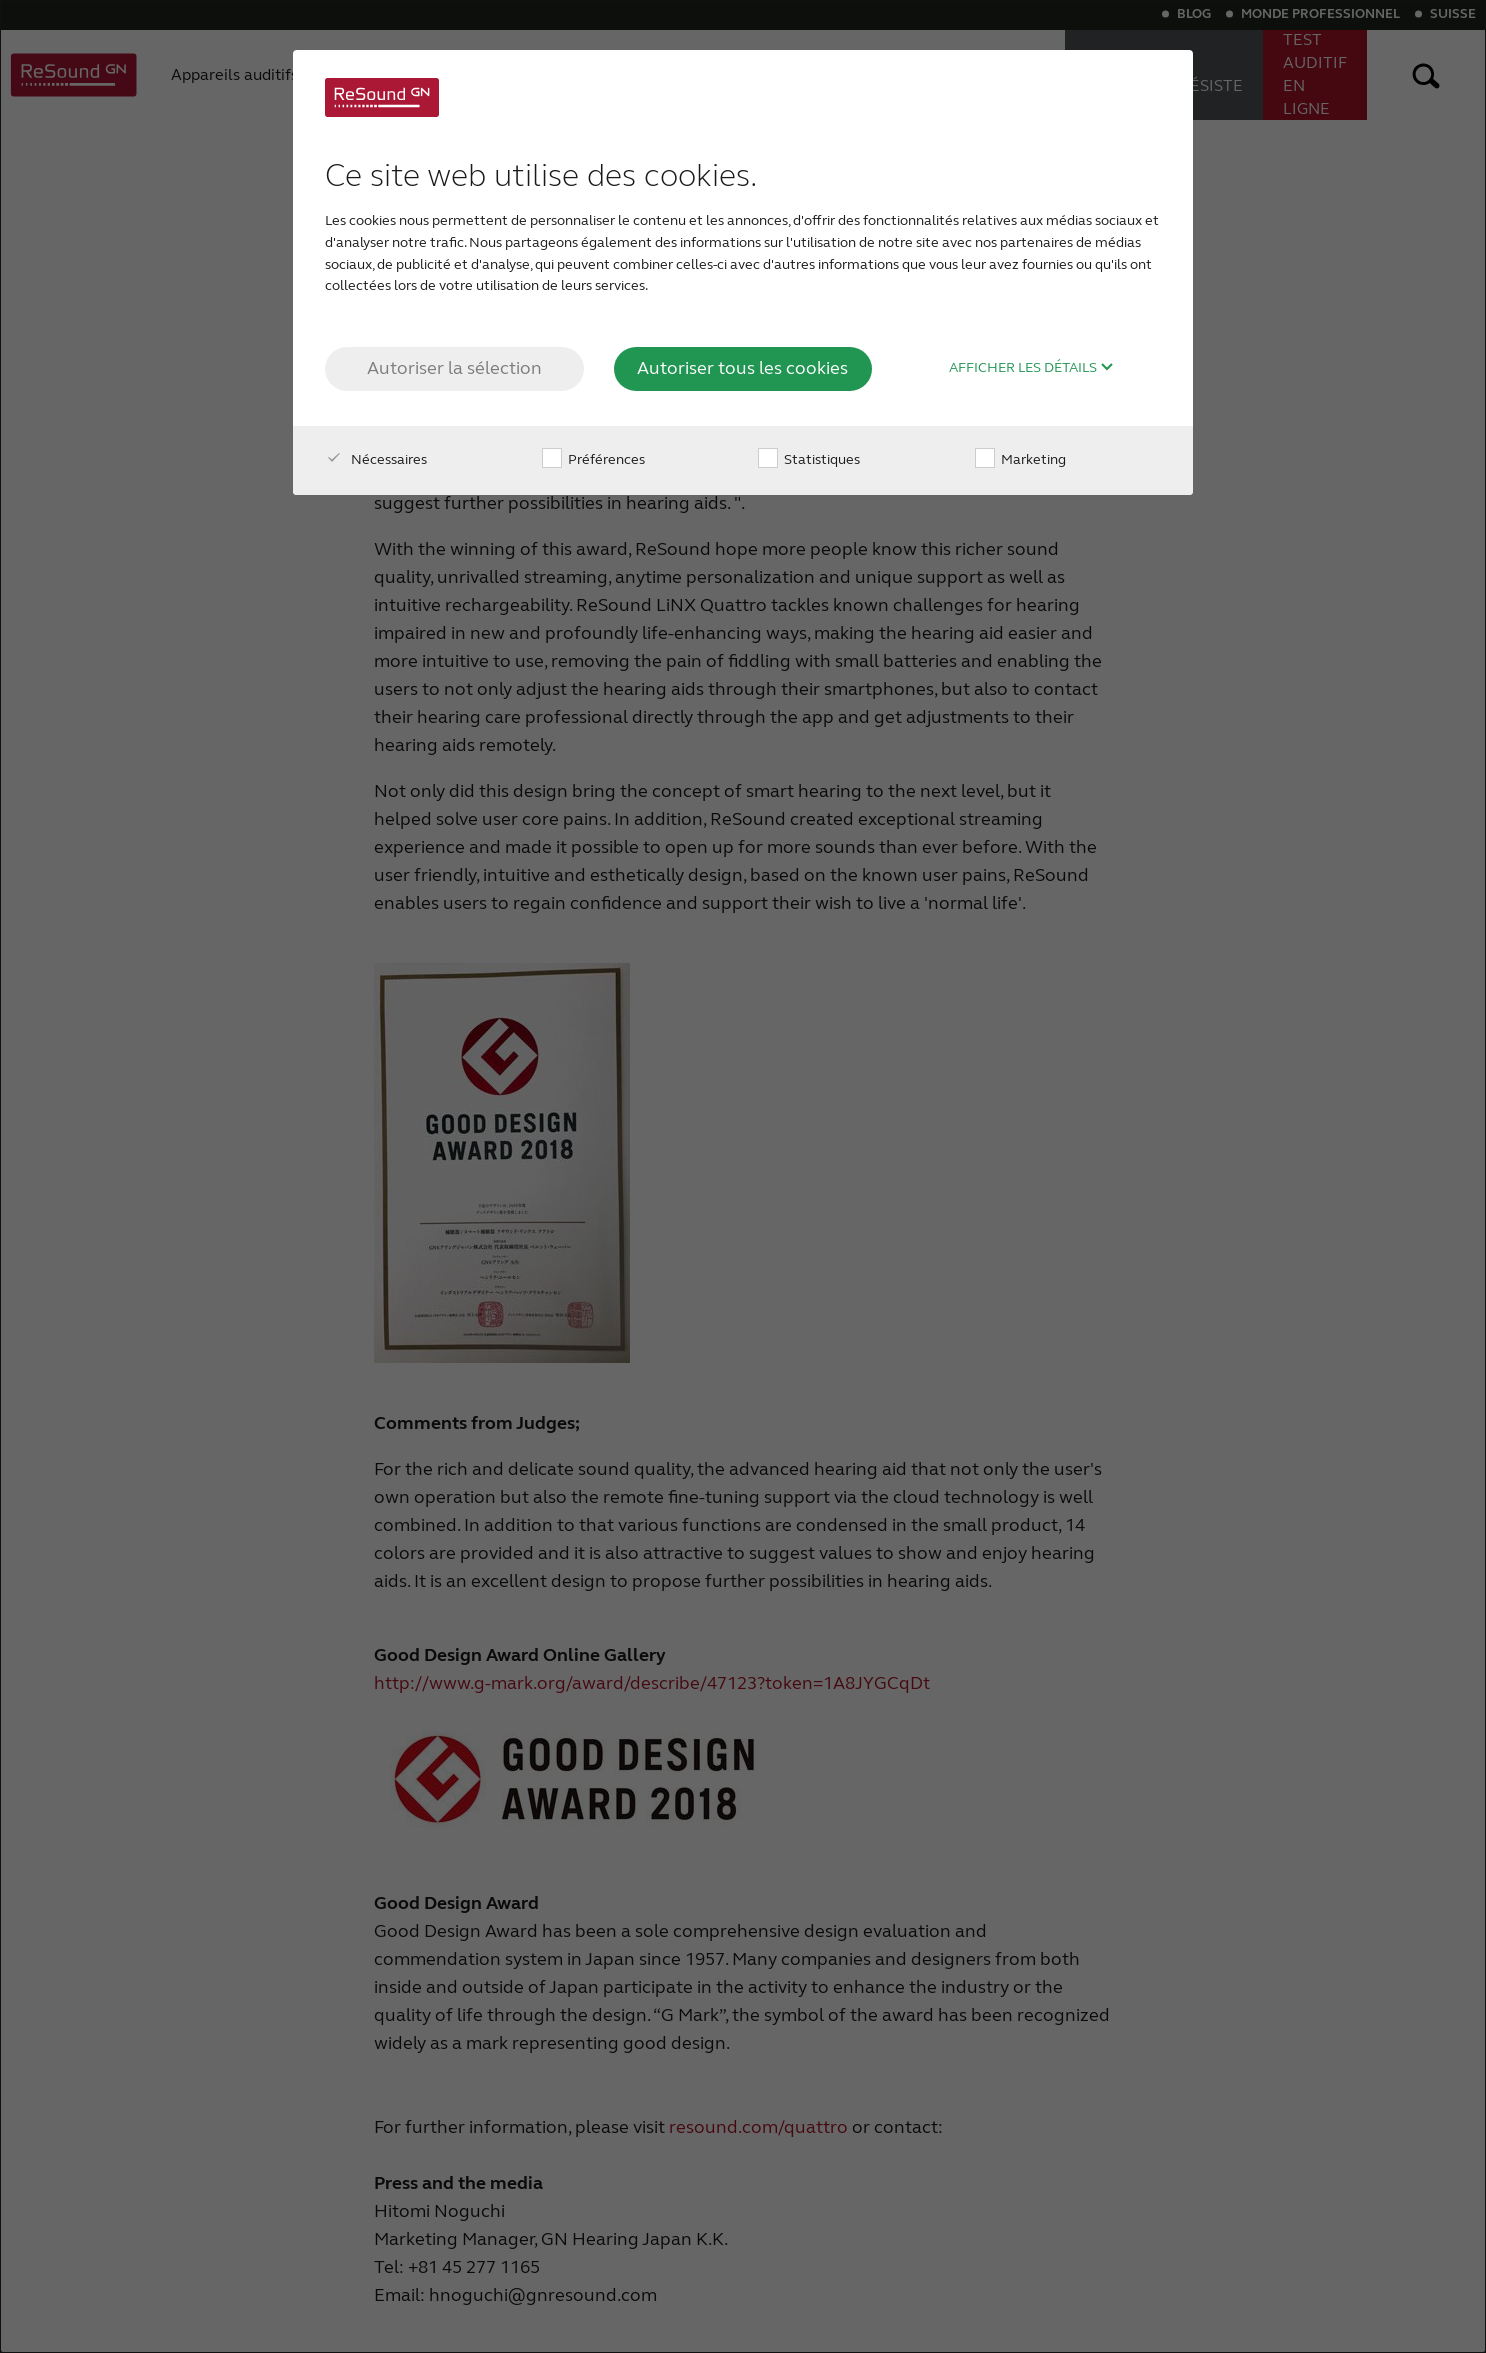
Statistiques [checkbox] (809, 459)
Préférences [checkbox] (593, 459)
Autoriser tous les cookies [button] (742, 368)
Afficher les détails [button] (1031, 368)
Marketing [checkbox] (1020, 459)
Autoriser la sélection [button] (454, 368)
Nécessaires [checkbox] (376, 459)
